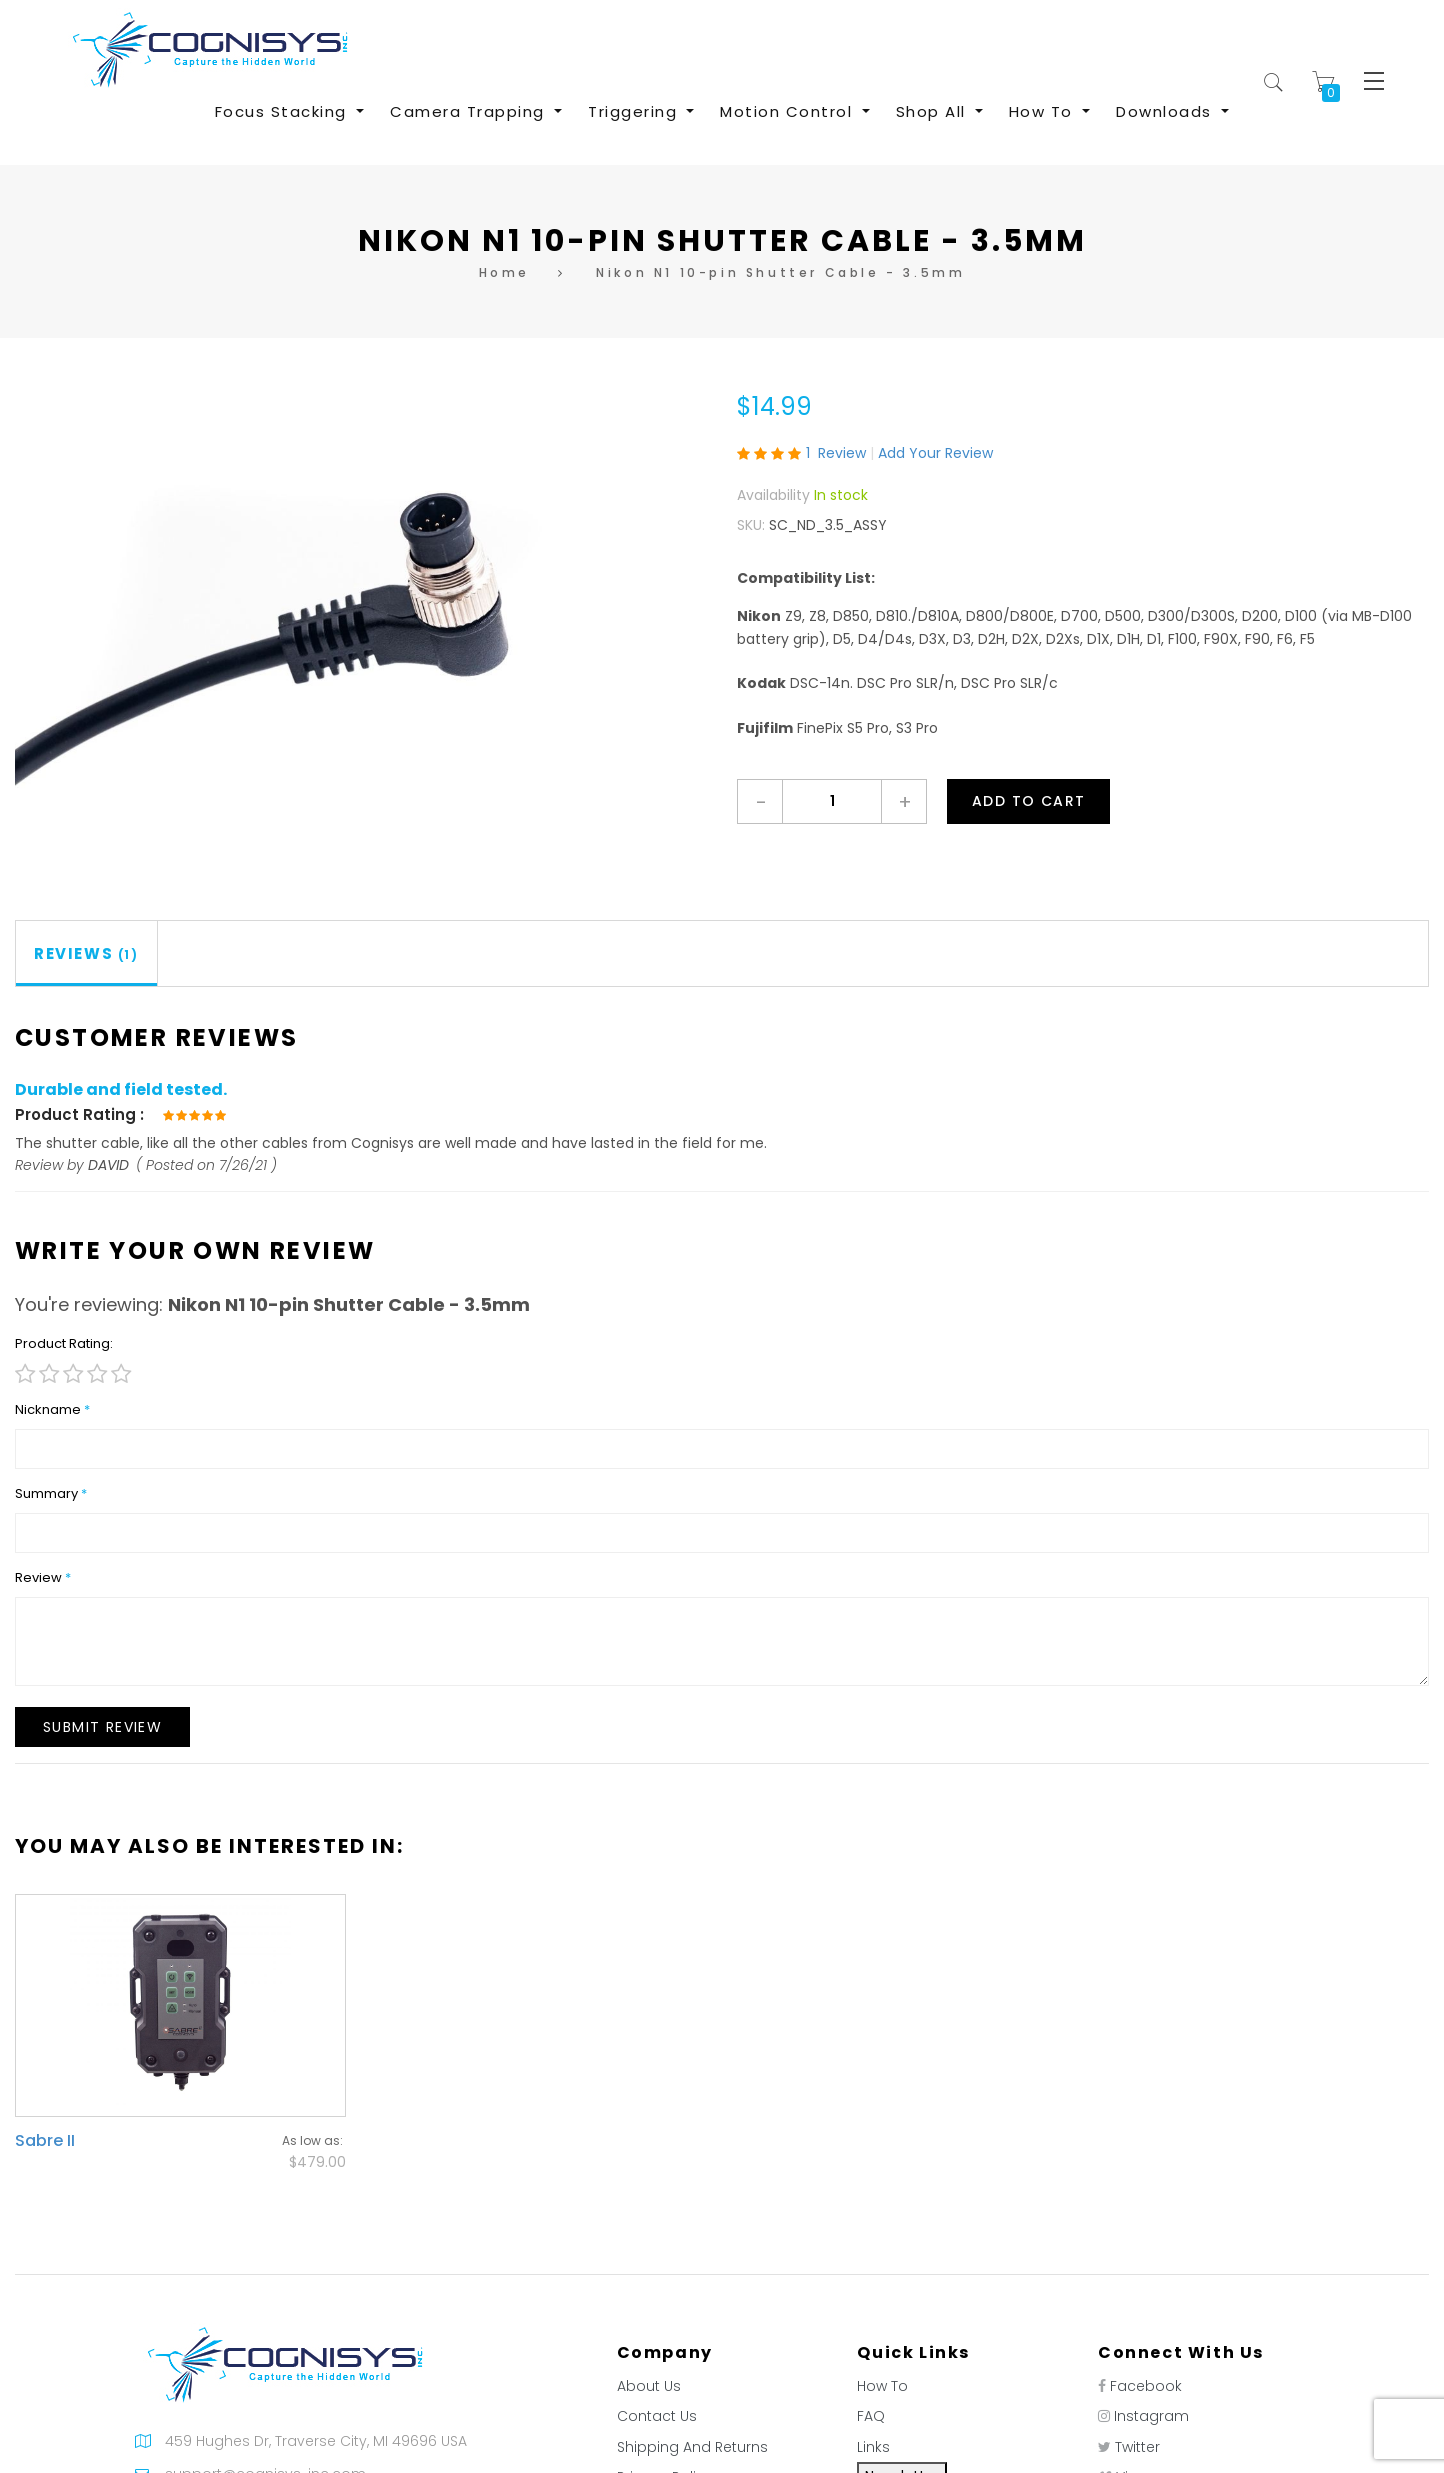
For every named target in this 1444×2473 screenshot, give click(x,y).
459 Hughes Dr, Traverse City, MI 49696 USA (316, 2441)
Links (873, 2447)
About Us (649, 2386)
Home (504, 272)
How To (882, 2386)
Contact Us (657, 2416)
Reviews (86, 953)
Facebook (1146, 2386)
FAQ (871, 2416)
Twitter (1137, 2447)
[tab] (87, 953)
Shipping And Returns (692, 2447)
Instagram (1151, 2416)
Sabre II (45, 2140)
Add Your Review (935, 453)
